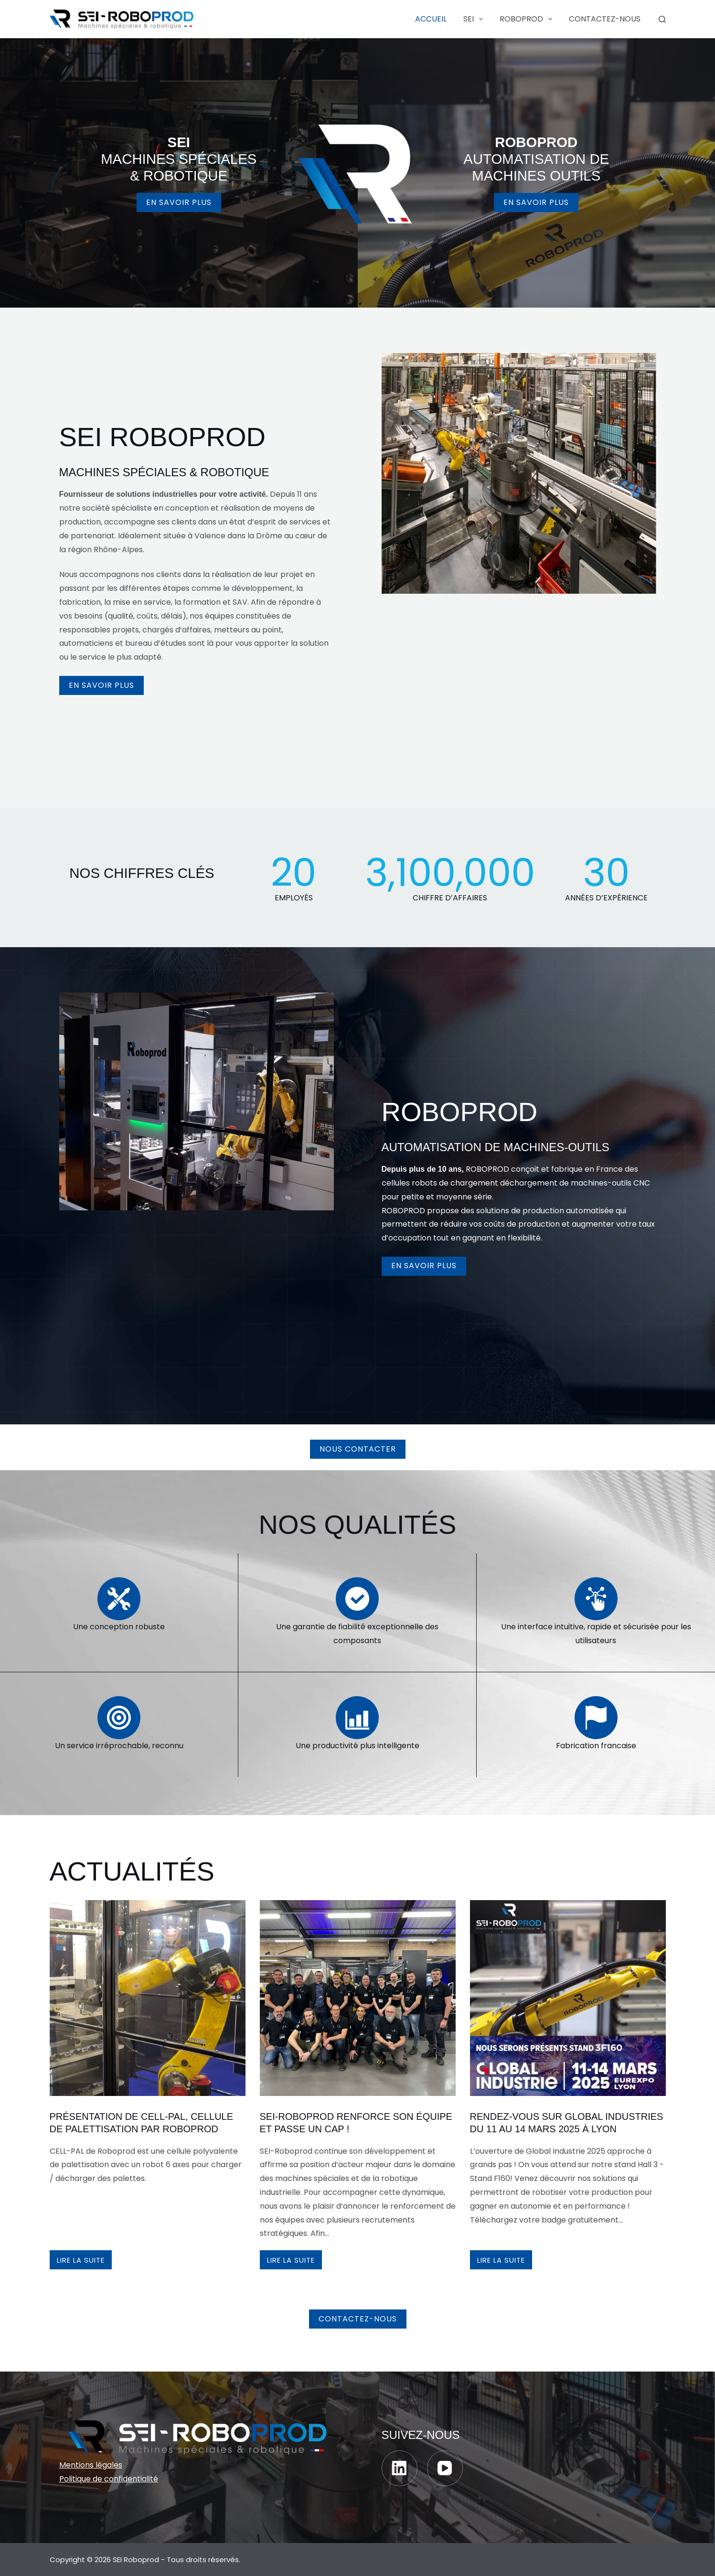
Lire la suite (84, 2262)
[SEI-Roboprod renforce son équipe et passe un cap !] (358, 1998)
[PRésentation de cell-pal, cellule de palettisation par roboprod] (147, 1998)
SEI (475, 19)
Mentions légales (90, 2464)
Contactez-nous (604, 18)
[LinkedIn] (399, 2468)
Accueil (431, 18)
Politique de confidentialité (108, 2478)
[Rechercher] (662, 19)
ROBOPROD (528, 19)
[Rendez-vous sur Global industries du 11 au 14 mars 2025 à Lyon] (568, 1998)
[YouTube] (445, 2468)
